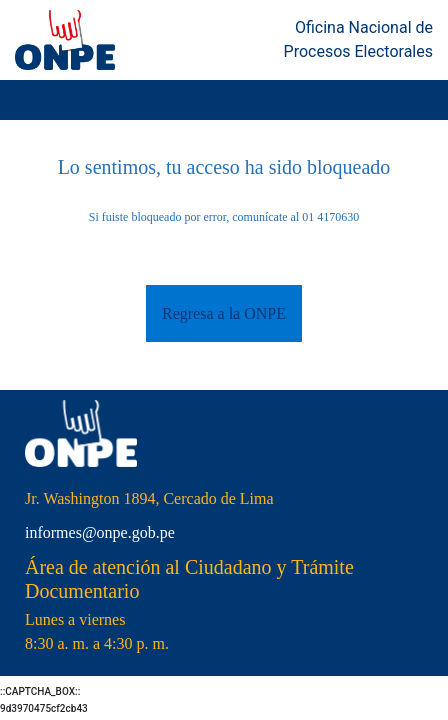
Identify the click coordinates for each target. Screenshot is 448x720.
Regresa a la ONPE (224, 313)
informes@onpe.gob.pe (100, 532)
